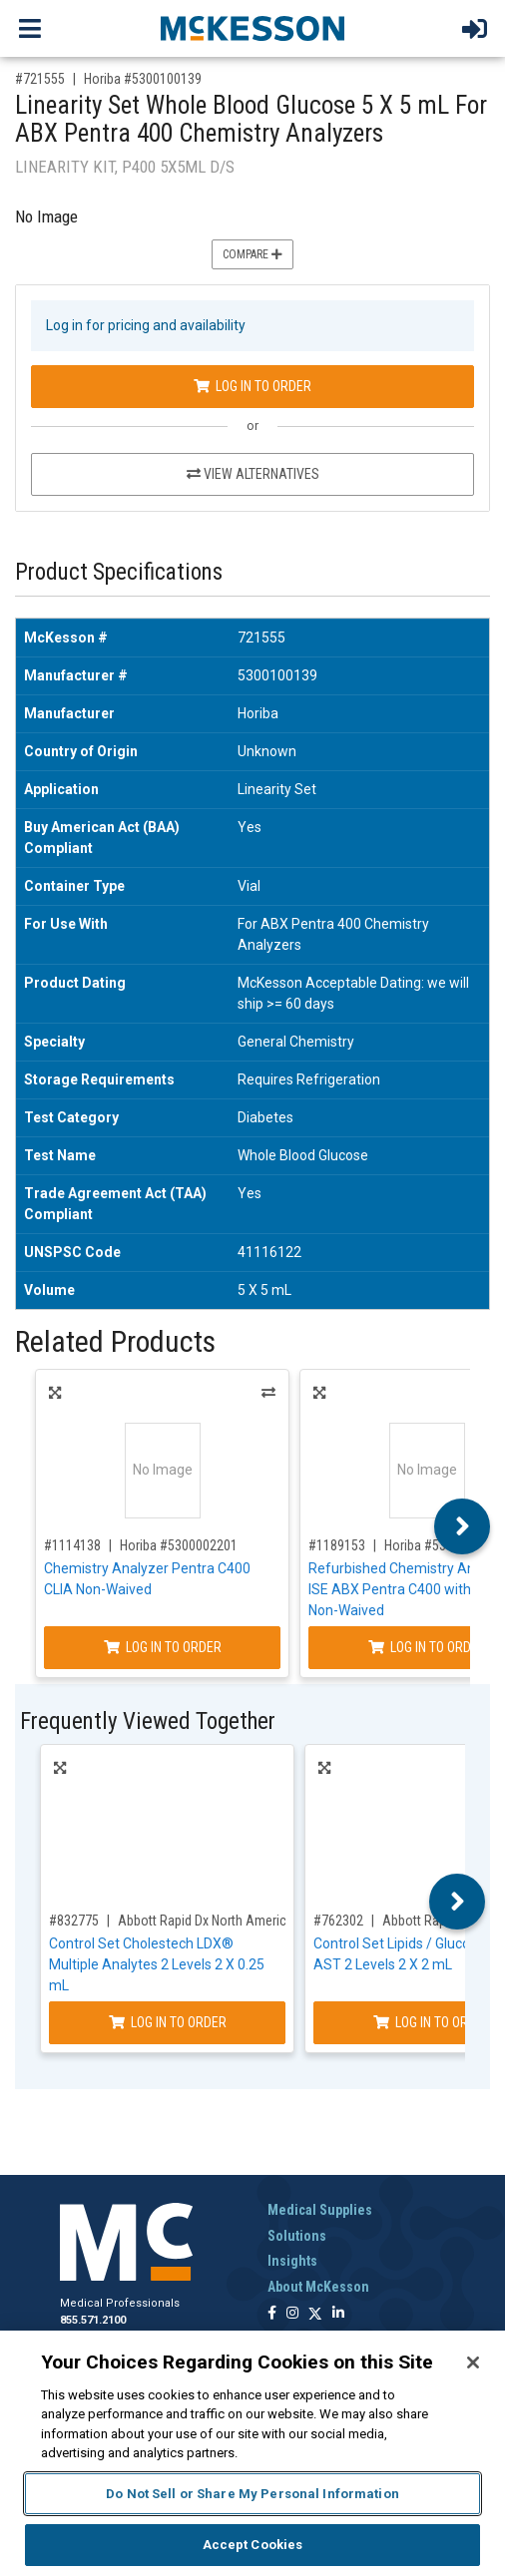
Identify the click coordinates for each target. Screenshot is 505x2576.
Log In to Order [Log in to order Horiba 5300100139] (252, 386)
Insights (292, 2261)
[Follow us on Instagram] (292, 2314)
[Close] (473, 2362)
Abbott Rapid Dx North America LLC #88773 (240, 1921)
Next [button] (462, 1526)
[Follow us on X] (315, 2314)
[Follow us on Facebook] (271, 2314)
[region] (252, 2453)
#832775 (74, 1921)
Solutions (296, 2236)
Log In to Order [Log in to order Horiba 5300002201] (163, 1647)
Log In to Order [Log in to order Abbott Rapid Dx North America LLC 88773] (168, 2022)
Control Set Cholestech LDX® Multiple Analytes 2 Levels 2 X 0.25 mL (156, 1964)
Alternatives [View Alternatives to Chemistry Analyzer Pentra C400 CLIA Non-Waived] (268, 1393)
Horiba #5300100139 (143, 79)
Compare (252, 254)
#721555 (40, 79)
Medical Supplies (319, 2210)
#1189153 (336, 1545)
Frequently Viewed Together (147, 1721)
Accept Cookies (253, 2544)
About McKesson (318, 2287)
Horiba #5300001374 (443, 1545)
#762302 (338, 1921)
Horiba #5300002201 (179, 1545)
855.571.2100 (93, 2320)
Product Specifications (119, 572)
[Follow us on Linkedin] (338, 2314)
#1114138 (72, 1545)
